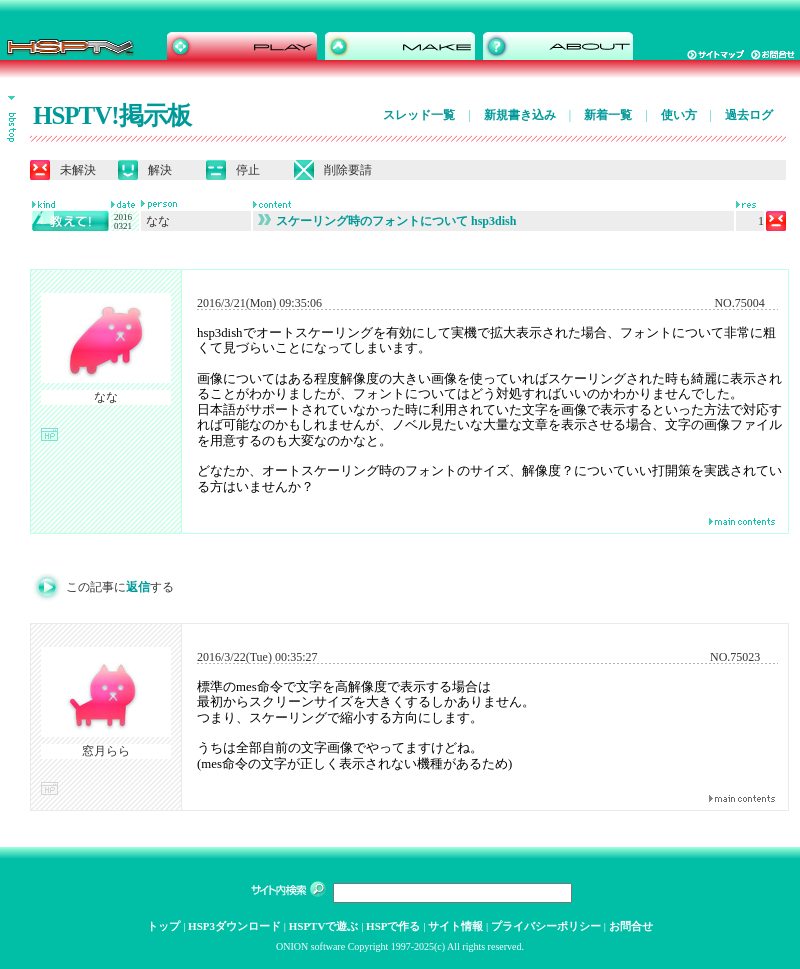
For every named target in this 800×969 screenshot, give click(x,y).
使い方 (679, 115)
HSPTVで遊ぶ (324, 926)
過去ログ (749, 115)
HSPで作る (393, 926)
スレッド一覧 (419, 115)
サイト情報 (455, 926)
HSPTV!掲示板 (112, 115)
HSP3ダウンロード (234, 926)
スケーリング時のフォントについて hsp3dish (387, 221)
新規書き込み (520, 115)
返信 (138, 587)
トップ (163, 926)
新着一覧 (608, 115)
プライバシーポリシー (546, 926)
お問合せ (631, 926)
